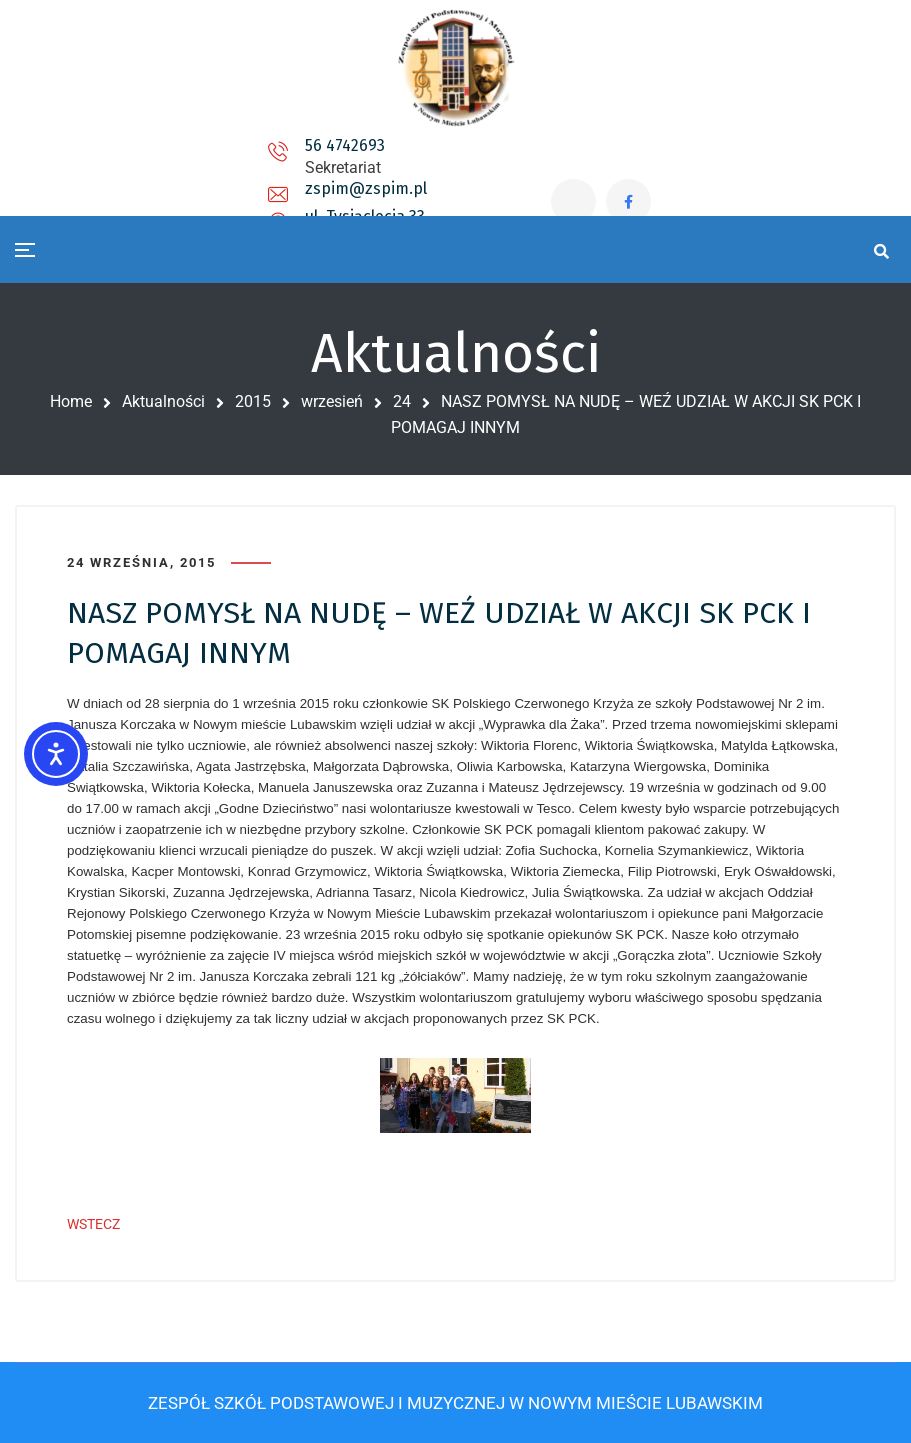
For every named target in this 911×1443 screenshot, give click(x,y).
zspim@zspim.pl (345, 164)
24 (402, 401)
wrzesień (332, 401)
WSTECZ (93, 1224)
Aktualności (163, 401)
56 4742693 (183, 156)
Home (71, 401)
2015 (253, 401)
